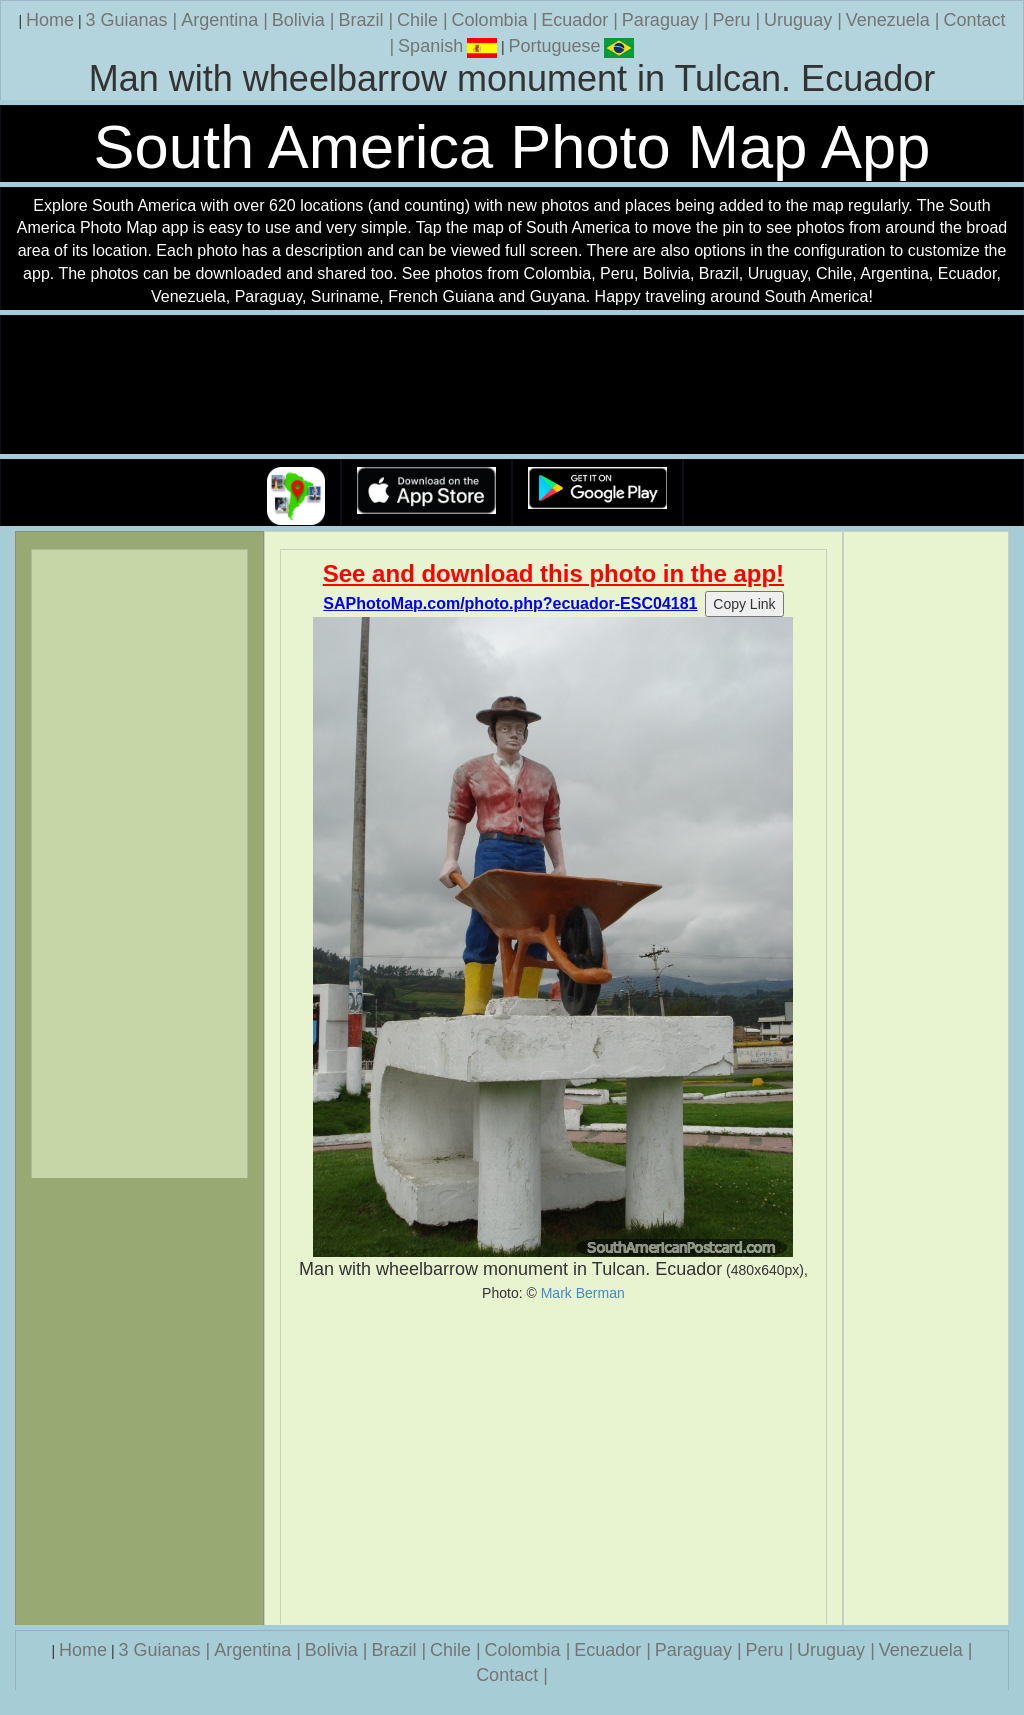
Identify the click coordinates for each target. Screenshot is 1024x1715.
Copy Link (744, 604)
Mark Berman (583, 1293)
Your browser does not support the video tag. (512, 385)
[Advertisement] (554, 1463)
